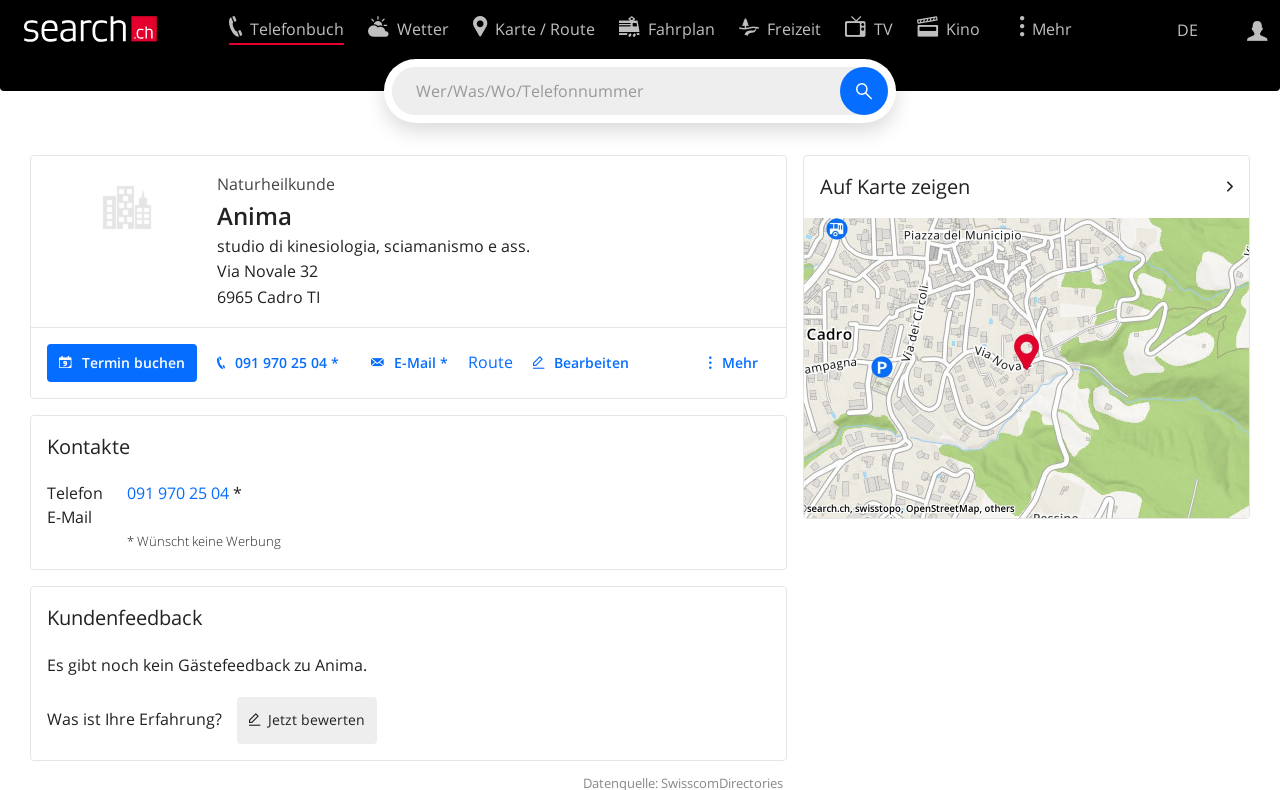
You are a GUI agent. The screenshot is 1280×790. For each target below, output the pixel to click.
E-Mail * (421, 362)
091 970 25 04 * (287, 362)
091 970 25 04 (178, 493)
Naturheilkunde (276, 184)
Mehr (740, 362)
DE (1187, 30)
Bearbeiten (591, 362)
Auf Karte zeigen (895, 186)
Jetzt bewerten (316, 719)
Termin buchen (133, 362)
